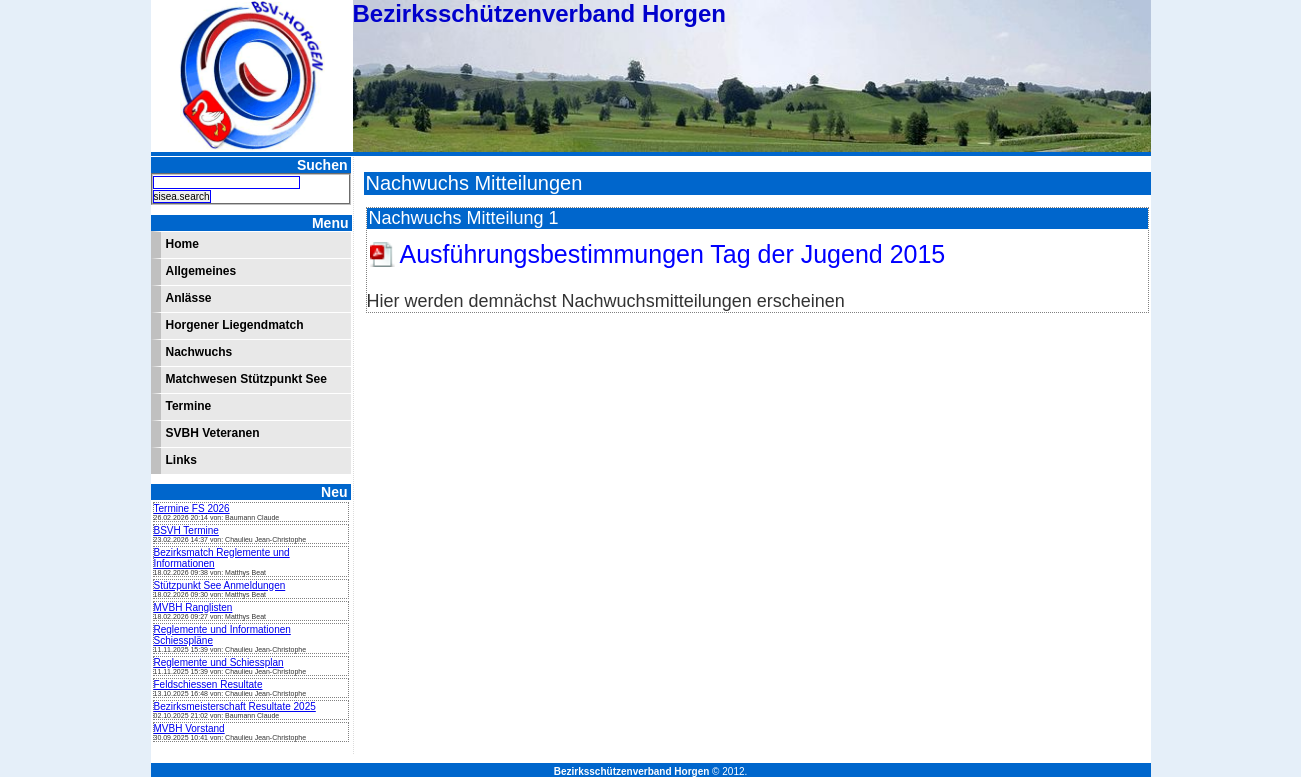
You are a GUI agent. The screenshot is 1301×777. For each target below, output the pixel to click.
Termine (189, 406)
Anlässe (189, 298)
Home (182, 244)
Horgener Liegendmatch (235, 325)
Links (181, 460)
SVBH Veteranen (213, 433)
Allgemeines (201, 271)
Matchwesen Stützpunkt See (246, 379)
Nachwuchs (199, 352)
